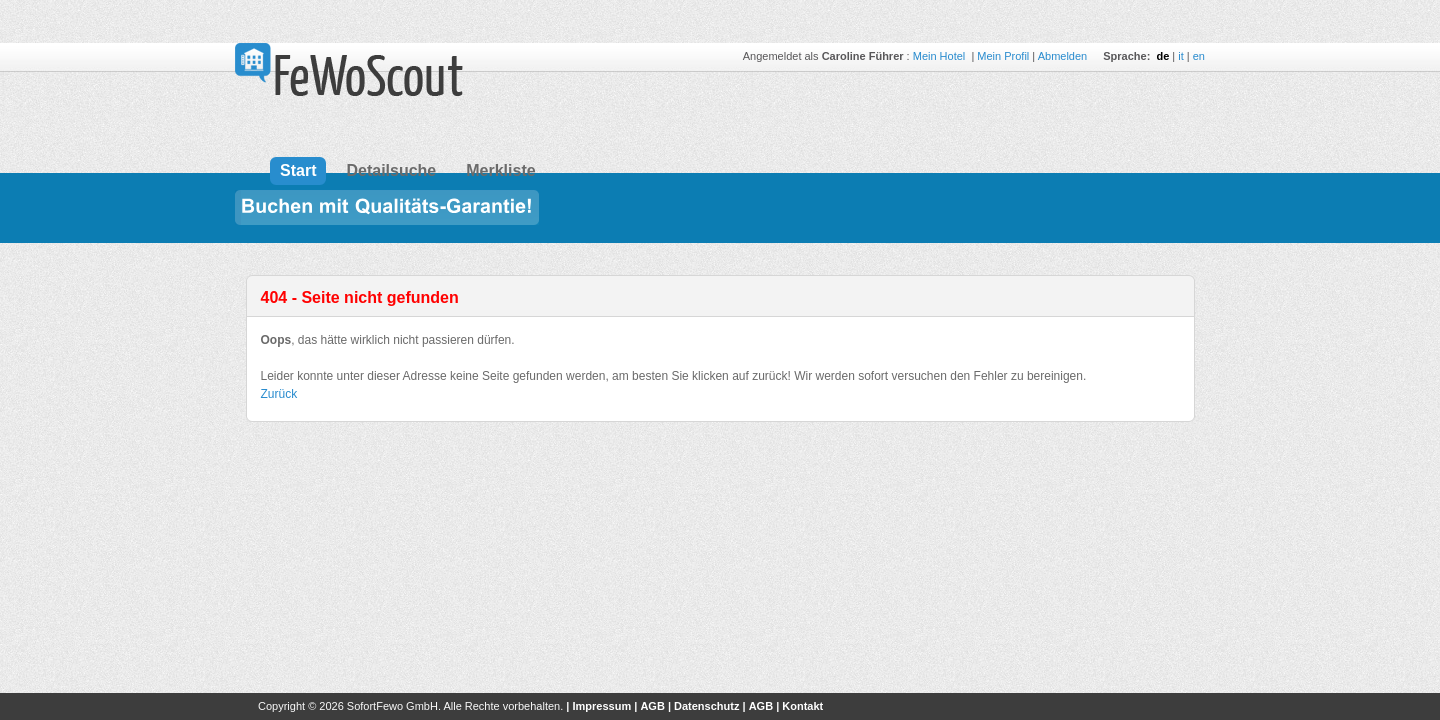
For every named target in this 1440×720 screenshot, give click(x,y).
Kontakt (802, 706)
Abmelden (1063, 56)
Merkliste (500, 170)
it (1181, 56)
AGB (652, 706)
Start (298, 170)
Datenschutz (706, 706)
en (1199, 56)
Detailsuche (391, 170)
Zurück (279, 394)
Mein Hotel (941, 56)
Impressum (601, 706)
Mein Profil (1003, 56)
